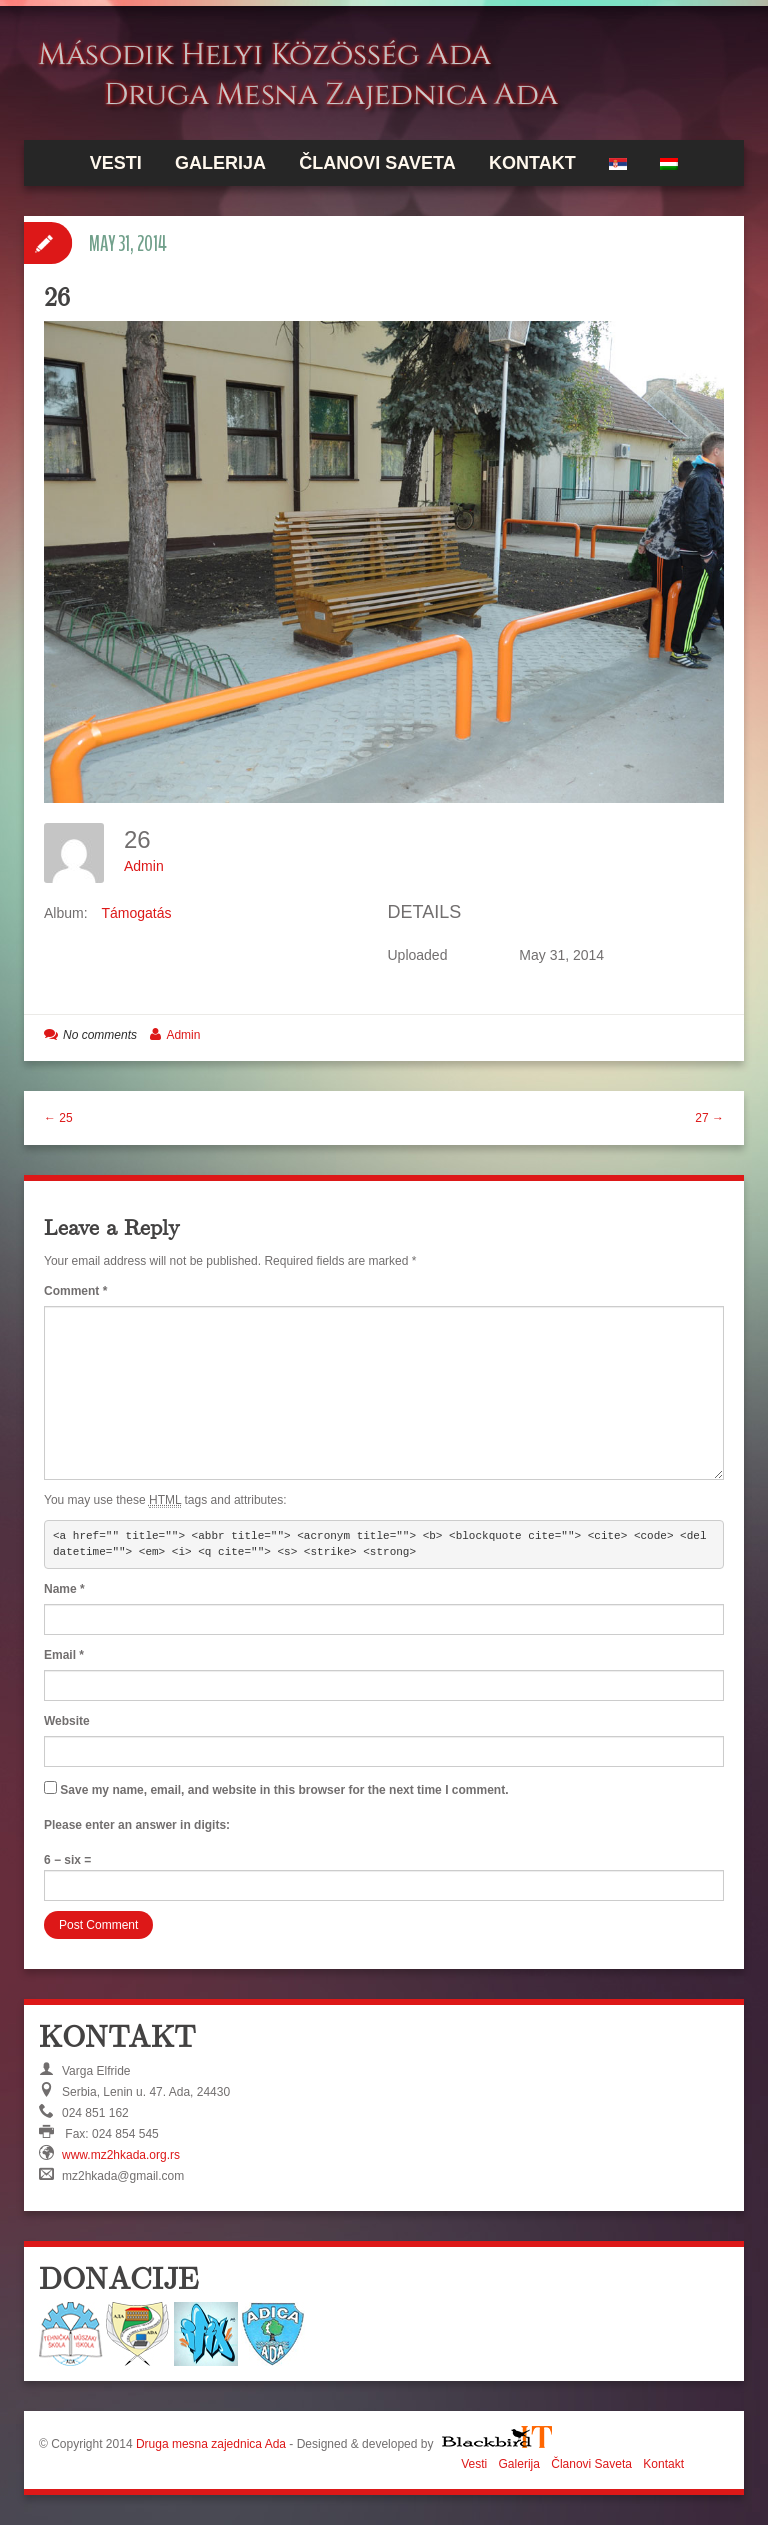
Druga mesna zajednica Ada (211, 2444)
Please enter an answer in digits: (137, 1825)
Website (67, 1721)
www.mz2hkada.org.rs (121, 2155)
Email (64, 1655)
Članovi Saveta (377, 163)
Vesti (116, 163)
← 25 (58, 1118)
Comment (75, 1291)
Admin (144, 866)
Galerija (220, 163)
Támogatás (136, 913)
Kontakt (532, 163)
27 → (709, 1118)
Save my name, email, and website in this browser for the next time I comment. (284, 1790)
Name (64, 1589)
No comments (100, 1035)
